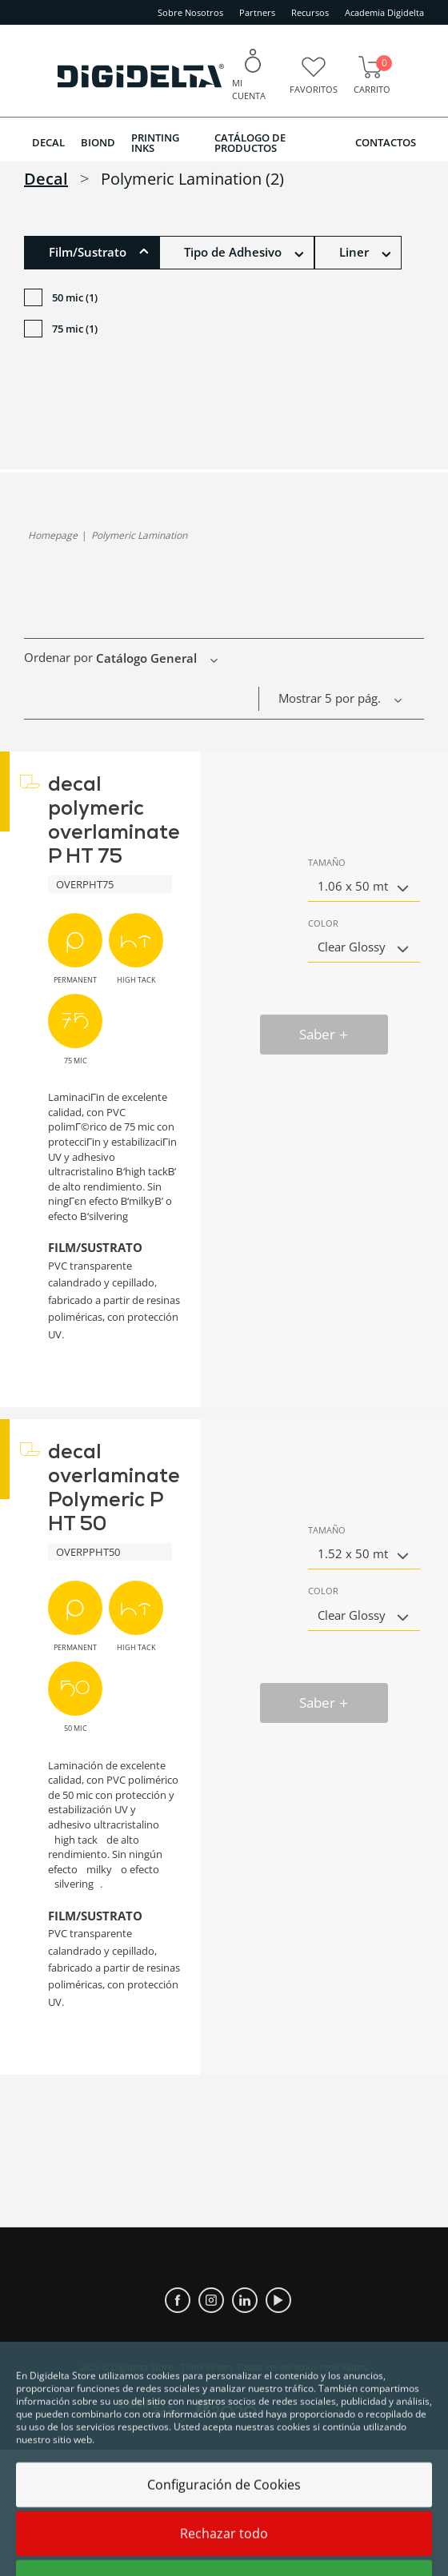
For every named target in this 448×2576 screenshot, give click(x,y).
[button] (91, 253)
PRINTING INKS (155, 142)
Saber (324, 1034)
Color (323, 923)
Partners (257, 12)
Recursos (310, 12)
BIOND (98, 142)
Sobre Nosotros (190, 12)
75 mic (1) (61, 331)
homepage (53, 535)
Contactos (385, 142)
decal (46, 178)
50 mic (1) (61, 299)
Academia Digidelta (384, 12)
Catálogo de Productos (250, 142)
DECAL (48, 142)
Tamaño (327, 862)
